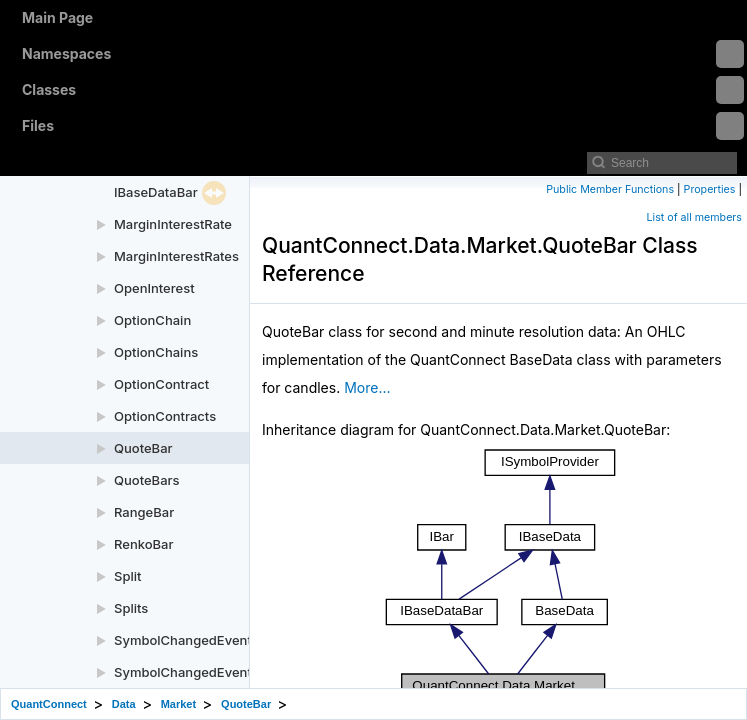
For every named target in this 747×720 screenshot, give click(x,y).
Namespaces (383, 54)
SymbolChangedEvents (186, 672)
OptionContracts (165, 416)
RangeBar (144, 512)
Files (383, 126)
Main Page (57, 17)
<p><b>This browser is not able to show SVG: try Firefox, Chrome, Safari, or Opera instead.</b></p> (500, 582)
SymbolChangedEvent (183, 640)
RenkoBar (143, 544)
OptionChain (152, 320)
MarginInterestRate (173, 224)
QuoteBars (147, 480)
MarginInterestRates (176, 256)
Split (127, 576)
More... (367, 387)
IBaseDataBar (156, 192)
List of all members (694, 217)
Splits (131, 608)
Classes (383, 90)
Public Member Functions (610, 189)
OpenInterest (154, 288)
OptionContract (161, 384)
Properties (710, 189)
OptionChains (156, 352)
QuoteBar (143, 448)
